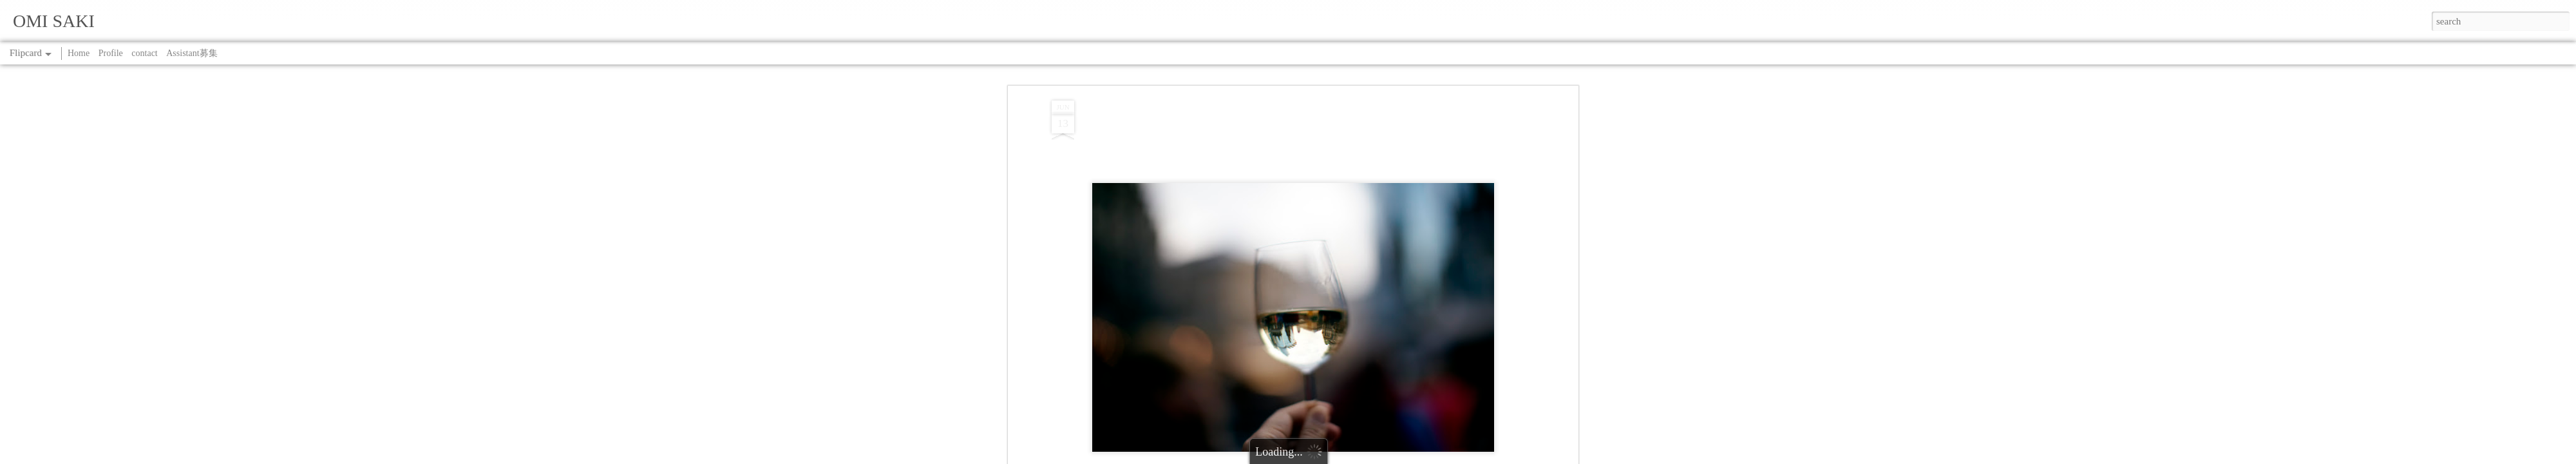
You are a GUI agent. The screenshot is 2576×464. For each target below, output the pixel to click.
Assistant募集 (191, 53)
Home (79, 53)
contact (144, 53)
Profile (111, 53)
